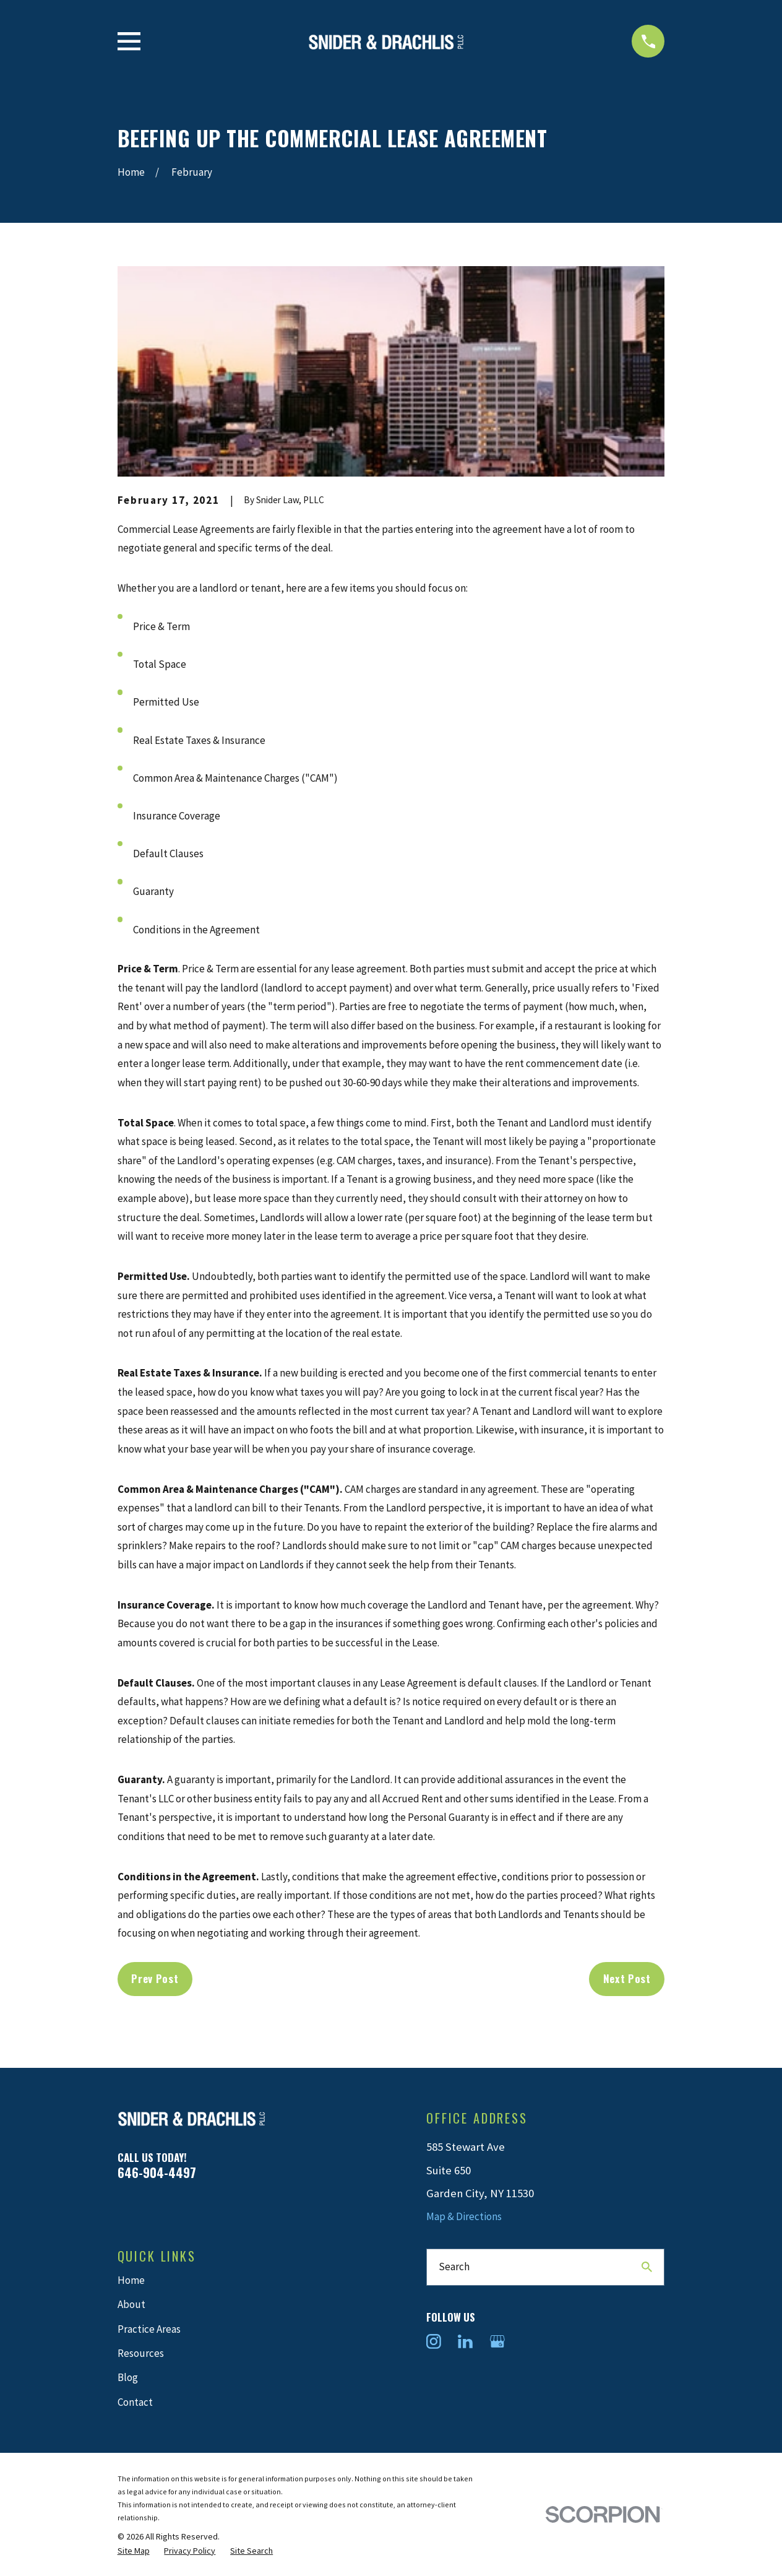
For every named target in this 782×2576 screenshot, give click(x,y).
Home (131, 2280)
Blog (128, 2377)
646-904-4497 (157, 2172)
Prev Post (154, 1978)
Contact (135, 2402)
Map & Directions (464, 2216)
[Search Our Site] (647, 2267)
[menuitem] (134, 2551)
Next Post (627, 1978)
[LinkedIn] (465, 2341)
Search (454, 2266)
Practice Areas (149, 2329)
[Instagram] (433, 2341)
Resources (141, 2353)
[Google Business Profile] (497, 2341)
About (131, 2304)
